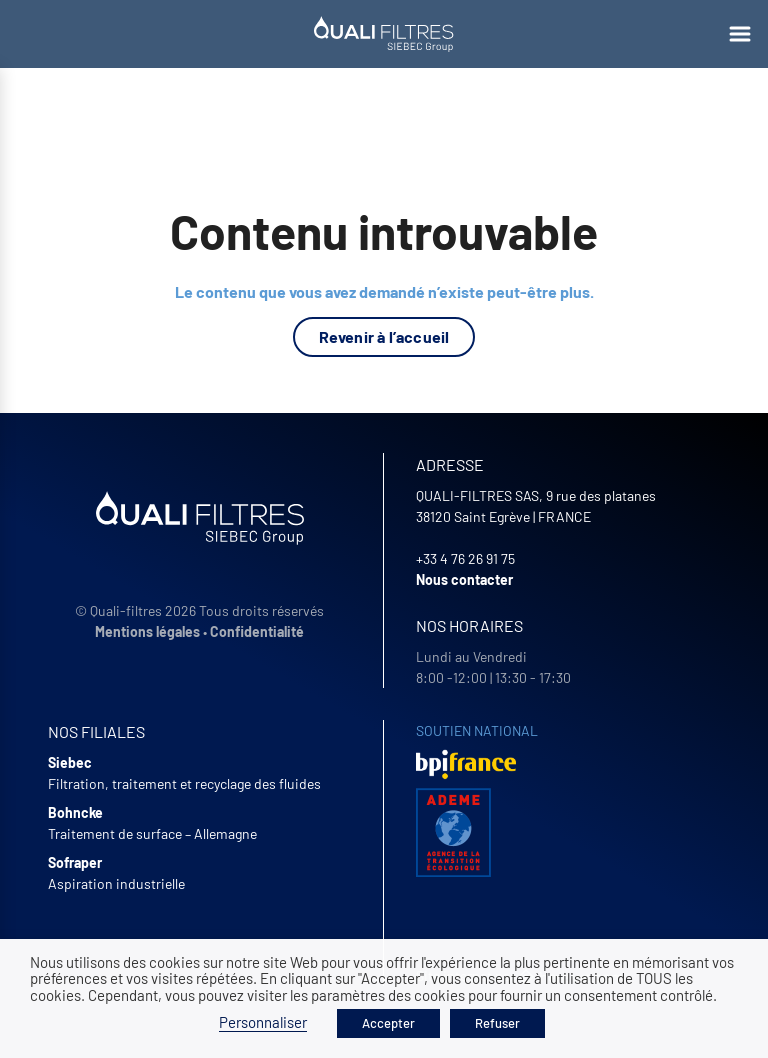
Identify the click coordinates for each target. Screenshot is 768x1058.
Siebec (70, 762)
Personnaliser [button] (263, 1022)
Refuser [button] (497, 1023)
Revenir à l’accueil (384, 336)
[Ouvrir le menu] (740, 34)
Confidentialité (257, 631)
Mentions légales (147, 631)
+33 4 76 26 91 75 (465, 558)
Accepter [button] (388, 1023)
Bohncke (75, 812)
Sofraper (75, 862)
